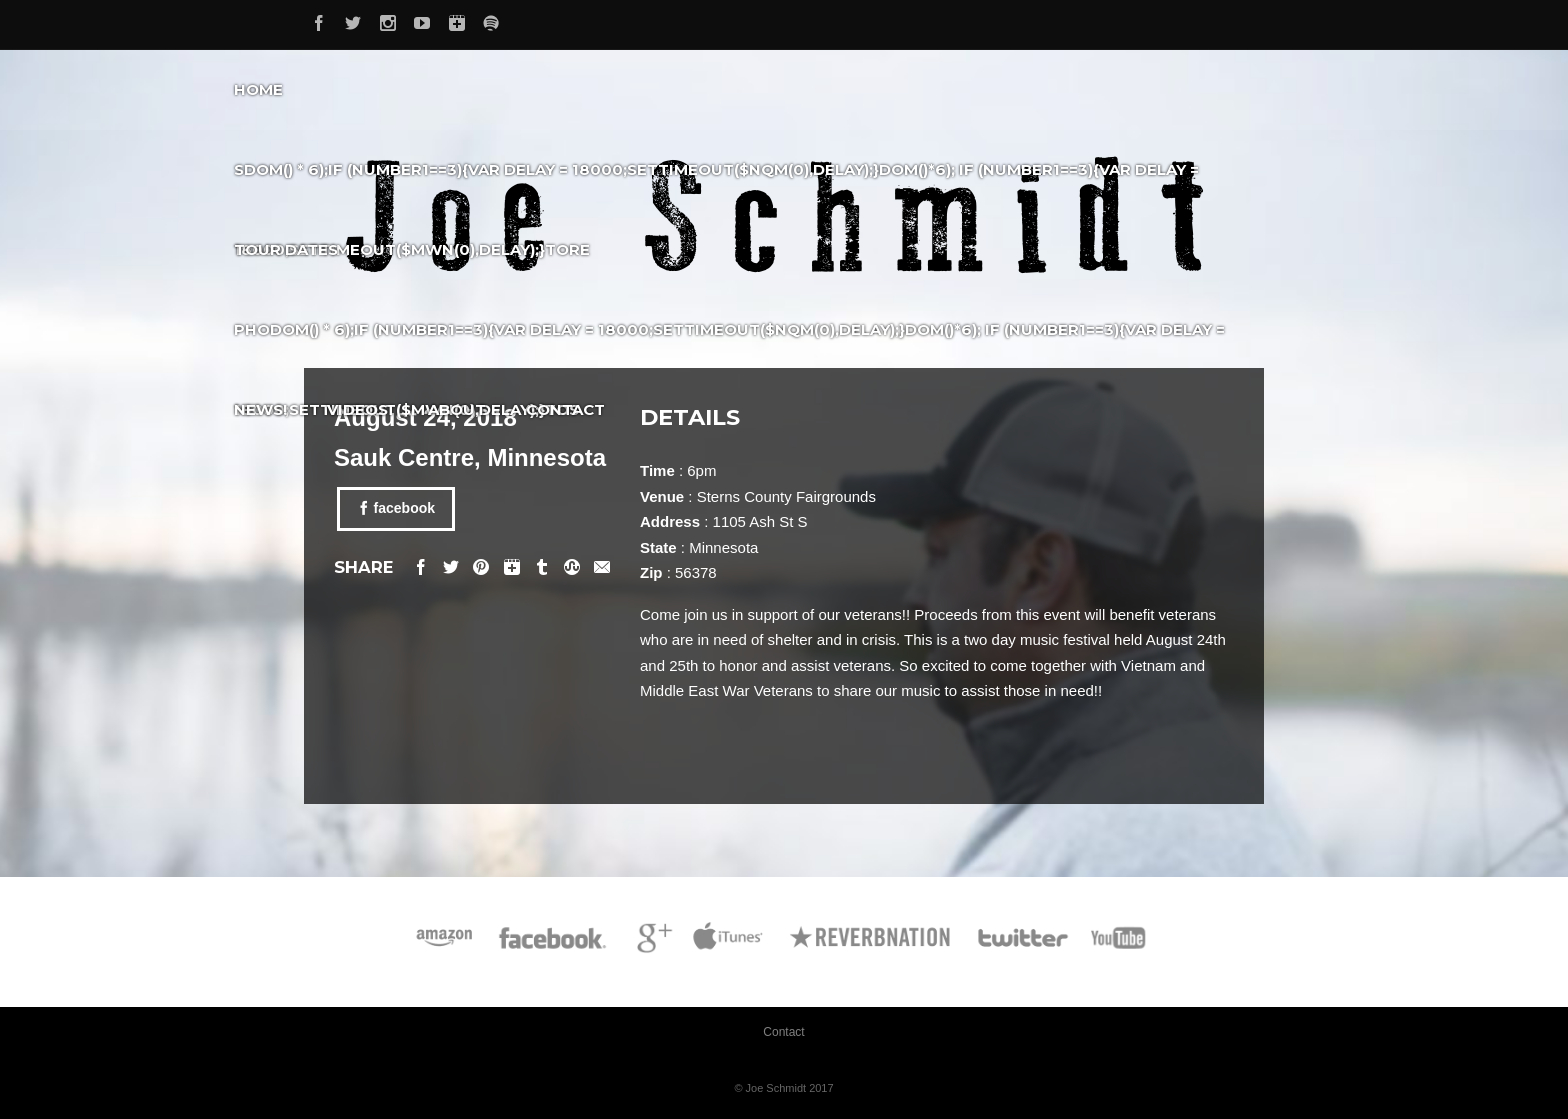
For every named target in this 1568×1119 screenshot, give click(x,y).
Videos (357, 409)
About (457, 409)
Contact (565, 409)
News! (260, 409)
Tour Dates (286, 249)
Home (258, 89)
